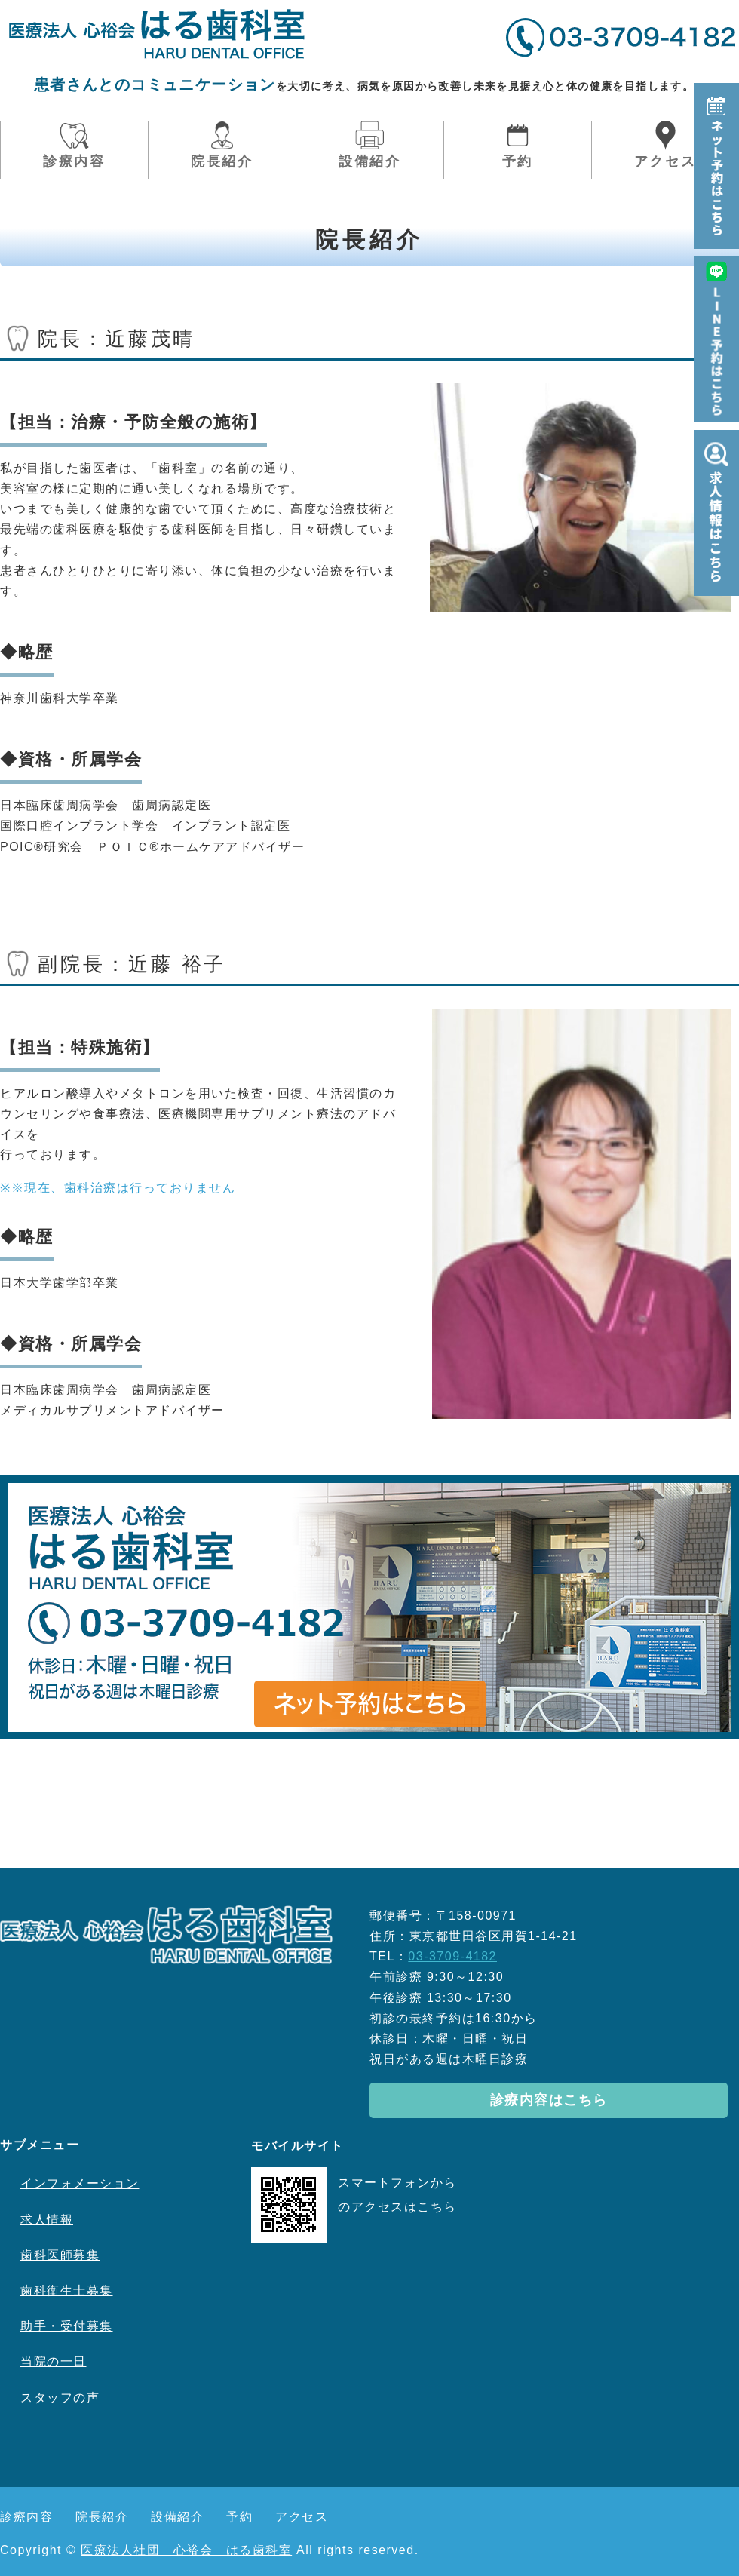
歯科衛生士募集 (66, 2290)
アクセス (665, 161)
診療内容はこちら (549, 2100)
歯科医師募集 (60, 2255)
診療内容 (74, 161)
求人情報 (46, 2219)
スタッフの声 (60, 2397)
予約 (517, 161)
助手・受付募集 (66, 2326)
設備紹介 (370, 161)
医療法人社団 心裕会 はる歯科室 (186, 2550)
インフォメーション (80, 2183)
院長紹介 (222, 161)
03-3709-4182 (452, 1956)
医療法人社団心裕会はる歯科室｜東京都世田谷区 (157, 34)
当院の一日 (53, 2361)
